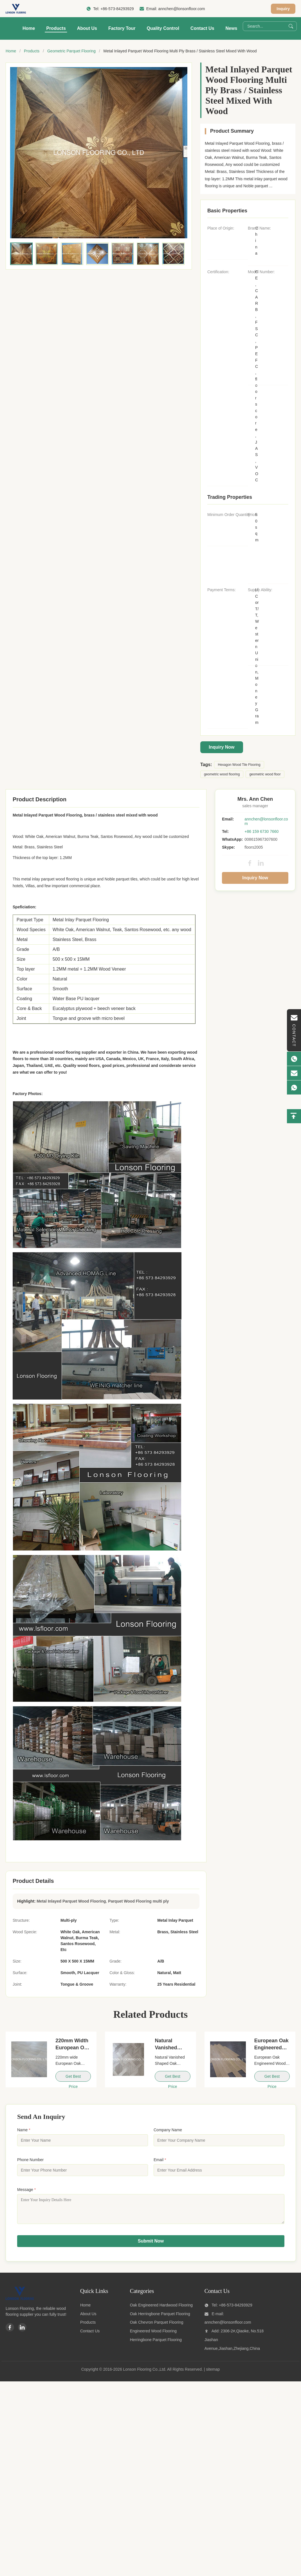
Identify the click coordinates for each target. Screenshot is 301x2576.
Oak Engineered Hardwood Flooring (161, 2309)
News (231, 28)
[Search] (290, 26)
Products (56, 28)
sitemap (213, 2373)
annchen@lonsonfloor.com (181, 8)
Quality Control (163, 28)
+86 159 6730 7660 (261, 831)
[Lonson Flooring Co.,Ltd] (20, 2302)
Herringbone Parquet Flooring (156, 2344)
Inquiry (283, 8)
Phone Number (30, 2159)
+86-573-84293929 (117, 8)
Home (29, 28)
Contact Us (202, 28)
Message (26, 2189)
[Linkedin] (22, 2331)
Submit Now (151, 2245)
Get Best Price (73, 2078)
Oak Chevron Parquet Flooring (156, 2326)
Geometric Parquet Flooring (71, 51)
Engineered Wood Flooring (153, 2335)
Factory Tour (122, 28)
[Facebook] (10, 2331)
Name (23, 2130)
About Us (87, 28)
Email (160, 2159)
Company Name (168, 2130)
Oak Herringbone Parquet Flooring (160, 2318)
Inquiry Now (222, 747)
